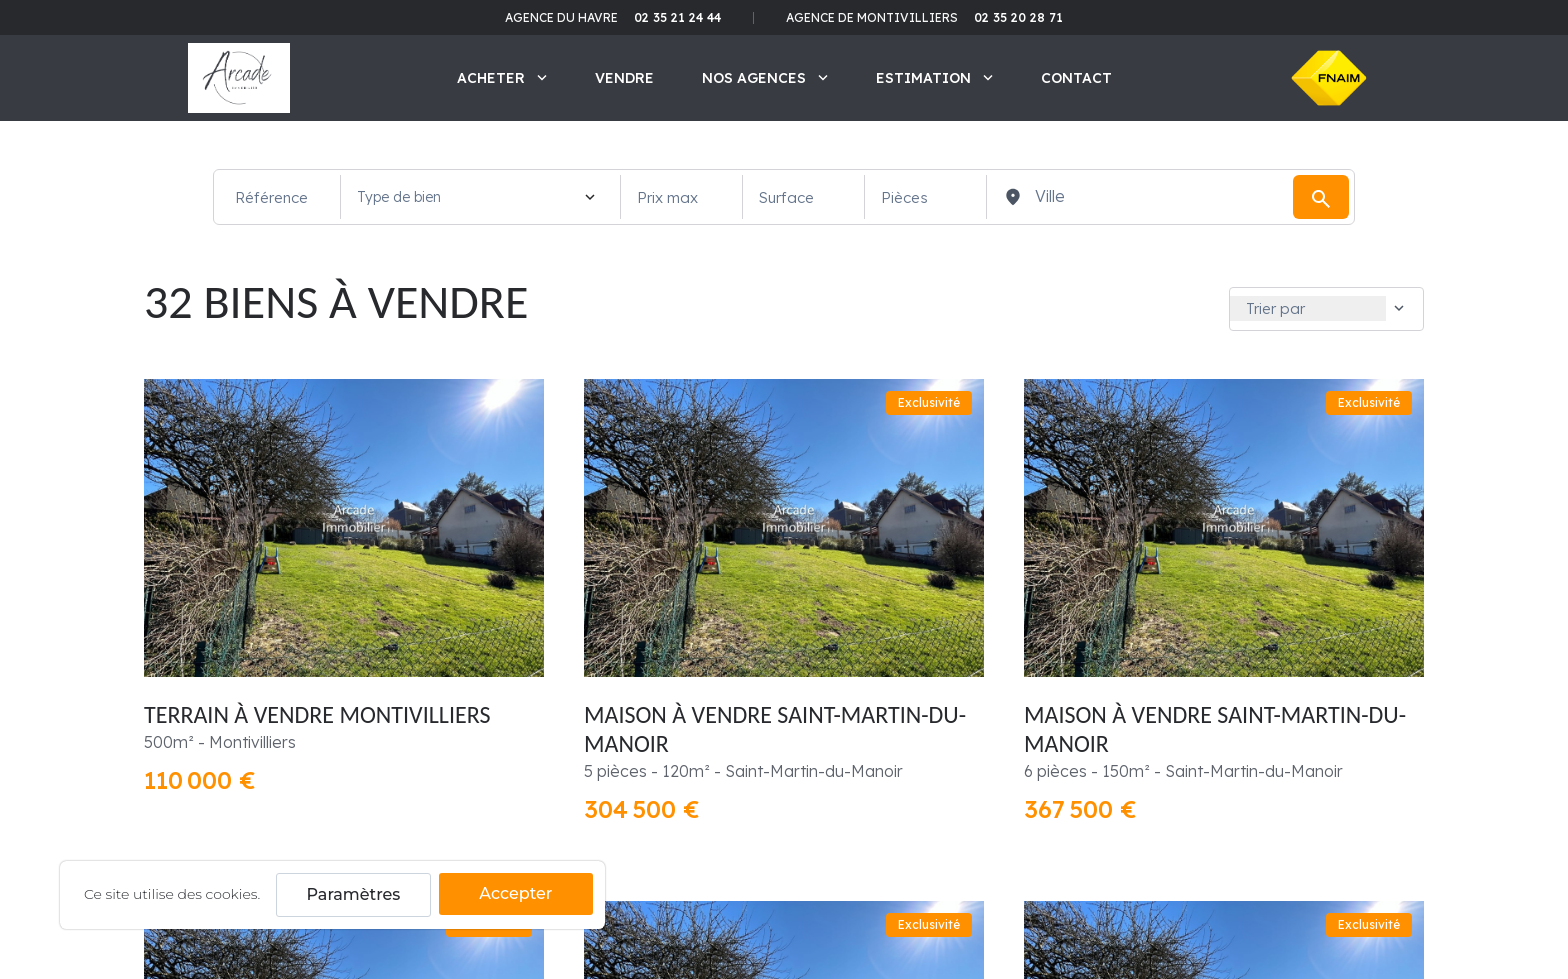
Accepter (515, 893)
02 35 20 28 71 (1018, 17)
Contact (1076, 78)
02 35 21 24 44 (677, 17)
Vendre (624, 78)
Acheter (502, 78)
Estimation (934, 78)
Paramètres (354, 894)
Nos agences (765, 78)
